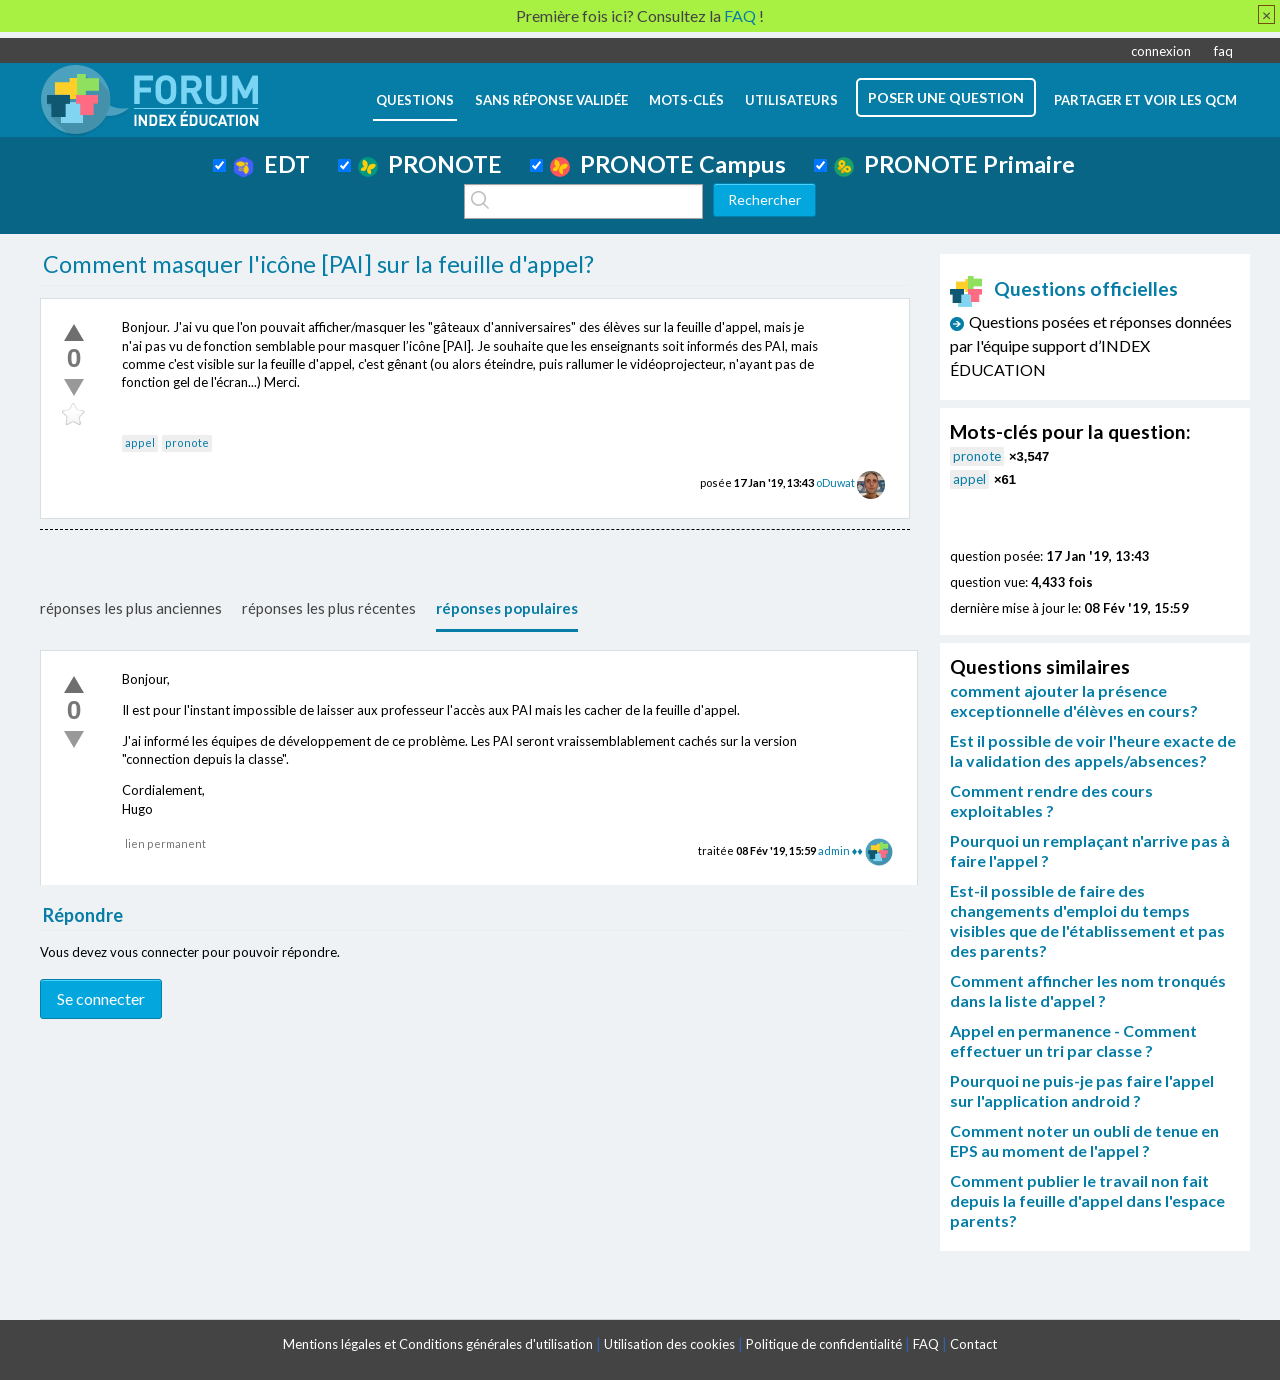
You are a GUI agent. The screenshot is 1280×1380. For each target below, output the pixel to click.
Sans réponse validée (551, 100)
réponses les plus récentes (329, 608)
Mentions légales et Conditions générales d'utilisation (438, 1344)
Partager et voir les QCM (1145, 100)
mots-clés (686, 100)
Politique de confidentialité (824, 1344)
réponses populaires (507, 608)
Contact (973, 1344)
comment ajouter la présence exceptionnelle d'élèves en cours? (1074, 700)
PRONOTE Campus (668, 164)
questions (415, 100)
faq (1223, 51)
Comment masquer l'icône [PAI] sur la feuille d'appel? (318, 264)
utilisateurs (791, 100)
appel (140, 442)
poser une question (946, 97)
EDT (271, 164)
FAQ (926, 1344)
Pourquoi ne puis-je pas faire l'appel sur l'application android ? (1082, 1090)
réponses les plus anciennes (131, 608)
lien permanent (165, 843)
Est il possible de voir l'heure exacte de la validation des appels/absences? (1093, 750)
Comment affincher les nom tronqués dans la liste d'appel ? (1088, 990)
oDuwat (835, 482)
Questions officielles (1064, 288)
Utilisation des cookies (669, 1344)
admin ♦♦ (840, 850)
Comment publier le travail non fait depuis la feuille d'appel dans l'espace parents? (1087, 1200)
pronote (187, 442)
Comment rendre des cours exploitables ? (1051, 800)
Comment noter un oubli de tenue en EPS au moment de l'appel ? (1084, 1140)
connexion (1161, 51)
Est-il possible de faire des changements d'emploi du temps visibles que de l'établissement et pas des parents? (1087, 920)
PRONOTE (430, 164)
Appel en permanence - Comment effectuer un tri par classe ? (1073, 1040)
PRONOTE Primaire (954, 164)
